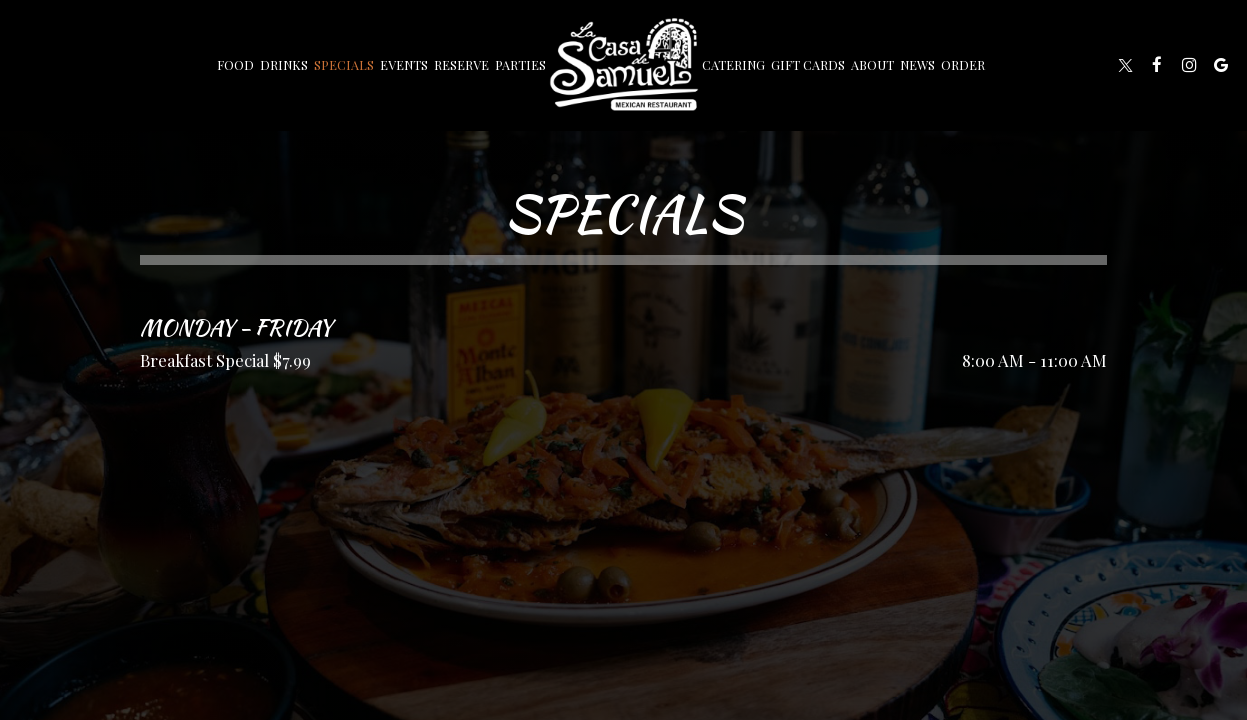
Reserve (461, 64)
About (872, 64)
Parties (520, 64)
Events (404, 64)
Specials (344, 64)
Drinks (284, 64)
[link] (624, 64)
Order (963, 64)
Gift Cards (808, 64)
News (917, 64)
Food (235, 64)
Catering (733, 64)
